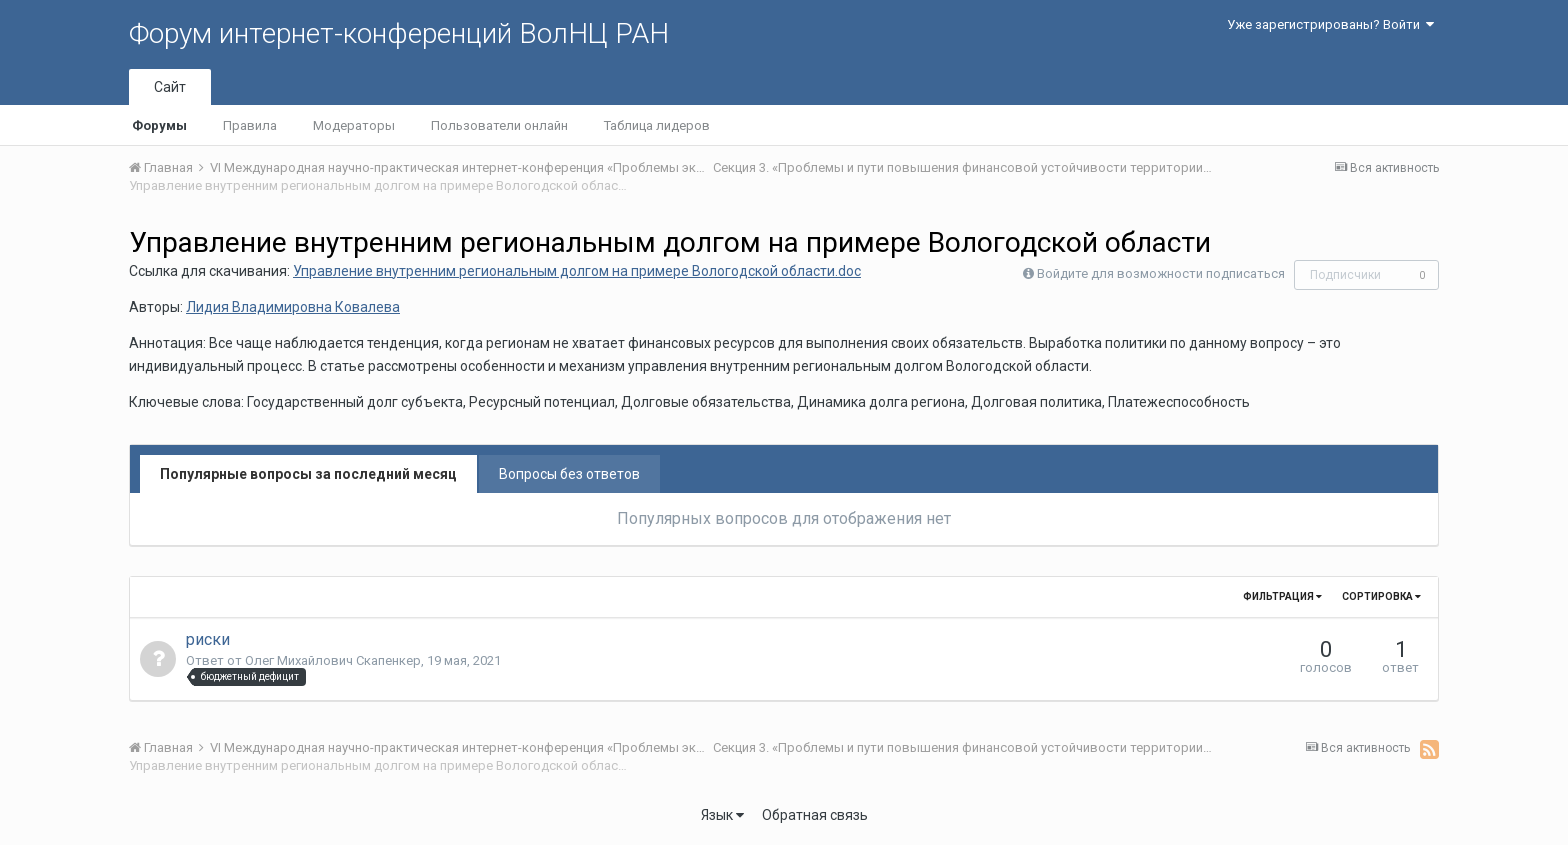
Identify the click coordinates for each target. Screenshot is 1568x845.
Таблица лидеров (657, 125)
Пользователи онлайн (499, 125)
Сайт (170, 87)
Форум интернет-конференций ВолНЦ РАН (399, 33)
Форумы (159, 125)
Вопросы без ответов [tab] (569, 474)
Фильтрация (1282, 596)
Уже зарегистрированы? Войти (1330, 24)
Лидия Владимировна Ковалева (293, 307)
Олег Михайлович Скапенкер (333, 660)
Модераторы (354, 125)
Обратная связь (815, 815)
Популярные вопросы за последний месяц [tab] (308, 474)
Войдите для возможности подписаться (1161, 273)
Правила (250, 125)
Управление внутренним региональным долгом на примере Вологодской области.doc (577, 271)
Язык (722, 815)
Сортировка (1381, 596)
